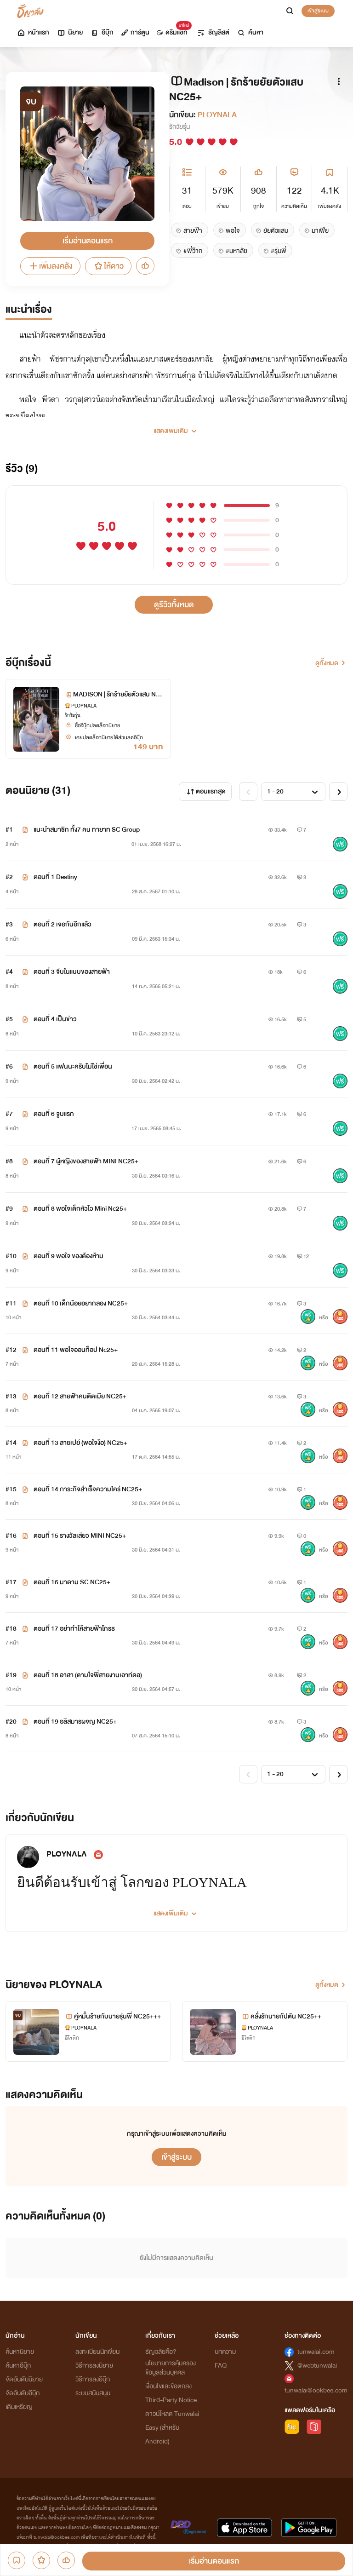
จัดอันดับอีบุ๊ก (23, 2393)
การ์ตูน (135, 32)
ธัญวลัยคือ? (160, 2352)
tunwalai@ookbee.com (316, 2390)
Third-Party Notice (171, 2400)
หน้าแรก (33, 32)
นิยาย (70, 32)
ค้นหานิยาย (20, 2352)
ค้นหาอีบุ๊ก (18, 2365)
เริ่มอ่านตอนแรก (88, 240)
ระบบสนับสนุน (92, 2393)
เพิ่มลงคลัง (50, 266)
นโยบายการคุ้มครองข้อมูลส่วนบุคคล (170, 2368)
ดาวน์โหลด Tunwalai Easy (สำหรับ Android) (172, 2427)
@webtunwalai (317, 2365)
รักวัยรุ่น (179, 126)
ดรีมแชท (172, 30)
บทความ (225, 2352)
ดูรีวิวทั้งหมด (174, 604)
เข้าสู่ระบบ (318, 10)
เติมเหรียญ (19, 2407)
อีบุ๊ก (102, 32)
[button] (176, 427)
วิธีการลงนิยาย (94, 2365)
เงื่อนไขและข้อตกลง (168, 2386)
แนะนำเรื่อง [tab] (29, 309)
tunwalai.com (316, 2352)
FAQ (221, 2365)
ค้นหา (250, 32)
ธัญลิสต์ (213, 32)
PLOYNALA (217, 114)
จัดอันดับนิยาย (24, 2379)
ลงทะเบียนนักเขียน (97, 2352)
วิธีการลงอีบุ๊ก (92, 2379)
